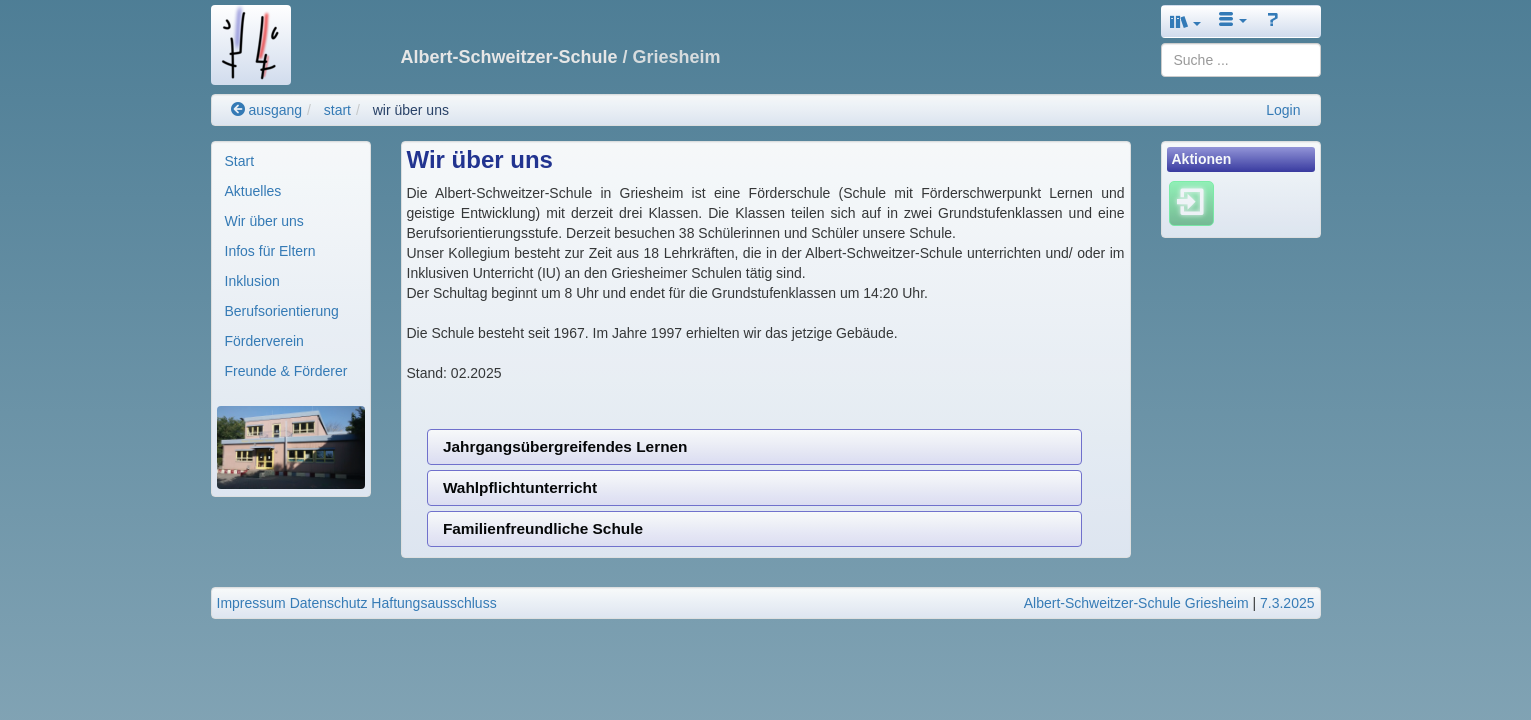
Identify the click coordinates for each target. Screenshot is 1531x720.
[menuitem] (291, 161)
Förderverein (264, 341)
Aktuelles (253, 191)
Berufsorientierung (282, 311)
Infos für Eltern (270, 251)
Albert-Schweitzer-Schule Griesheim (1136, 603)
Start (240, 161)
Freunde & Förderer (286, 371)
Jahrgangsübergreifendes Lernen (565, 446)
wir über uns (411, 110)
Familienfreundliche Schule (543, 528)
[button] (1186, 21)
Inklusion (252, 281)
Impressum (251, 603)
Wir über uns (264, 221)
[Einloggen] (1191, 203)
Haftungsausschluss (433, 603)
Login (1283, 110)
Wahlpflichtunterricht (520, 487)
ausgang (267, 110)
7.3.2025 (1287, 603)
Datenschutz (329, 603)
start (337, 110)
